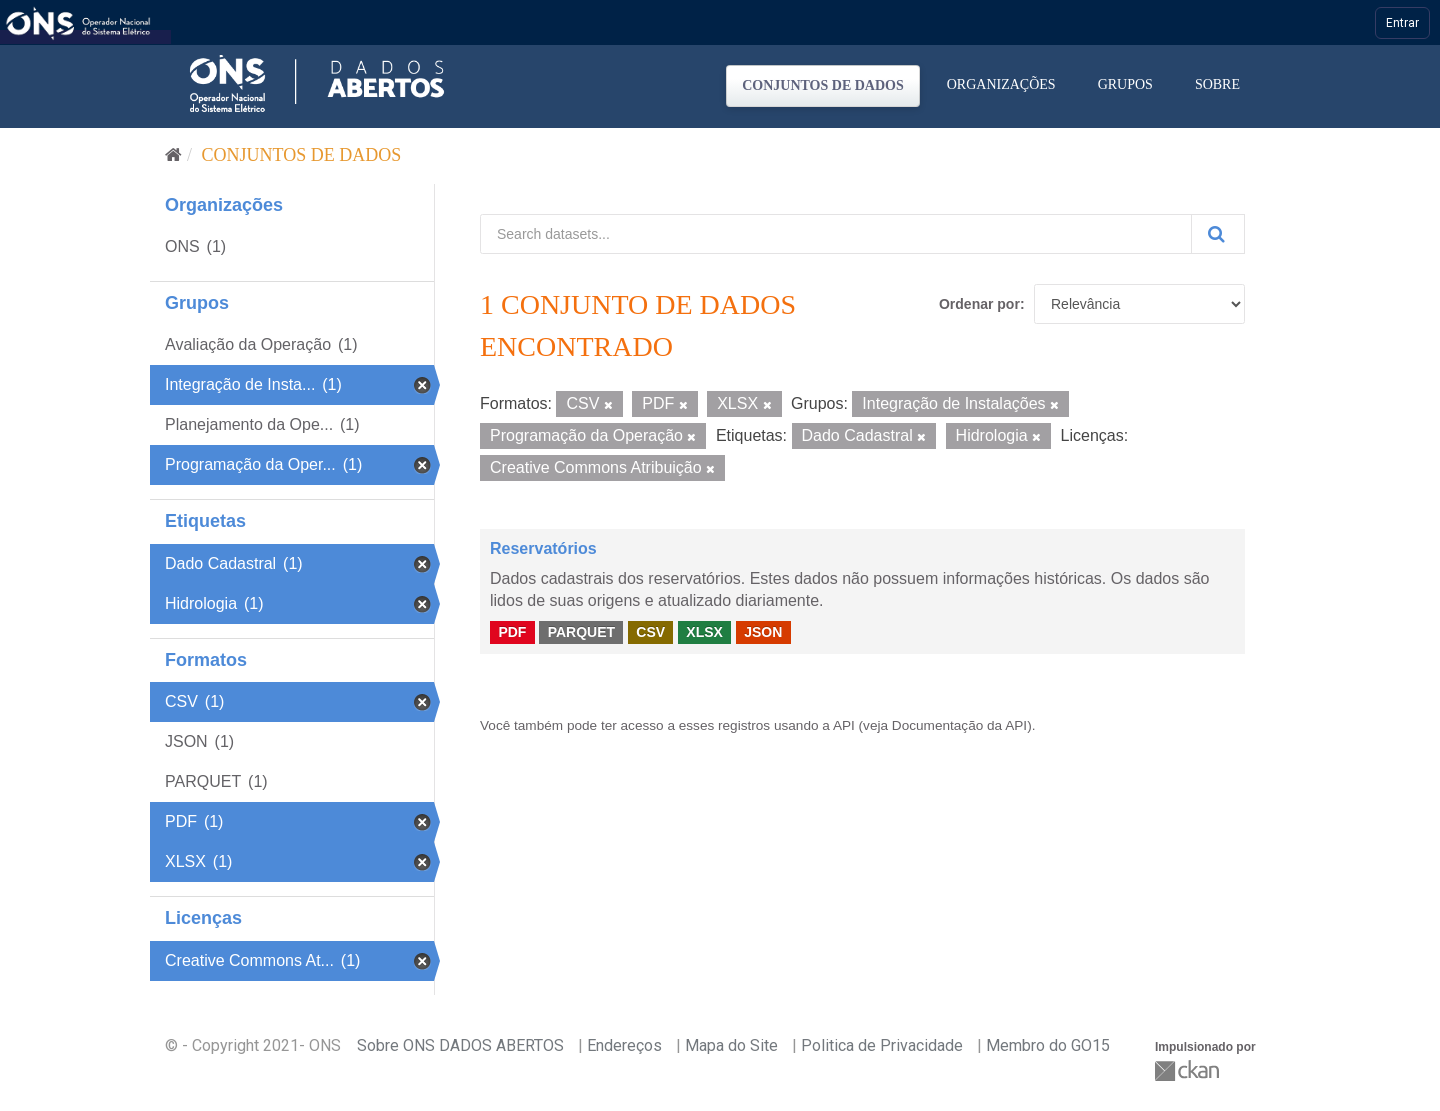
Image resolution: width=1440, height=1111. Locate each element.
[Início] (173, 155)
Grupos (1125, 84)
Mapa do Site (731, 1045)
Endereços (624, 1045)
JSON (763, 632)
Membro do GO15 (1048, 1045)
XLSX (704, 632)
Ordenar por (979, 304)
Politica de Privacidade (882, 1045)
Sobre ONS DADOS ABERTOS (460, 1045)
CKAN (1189, 1070)
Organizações (1001, 84)
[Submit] (1218, 234)
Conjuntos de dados (823, 85)
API (844, 725)
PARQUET (581, 632)
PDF (512, 632)
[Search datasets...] (836, 234)
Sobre (1217, 84)
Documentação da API (959, 725)
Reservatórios (543, 548)
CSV (650, 632)
